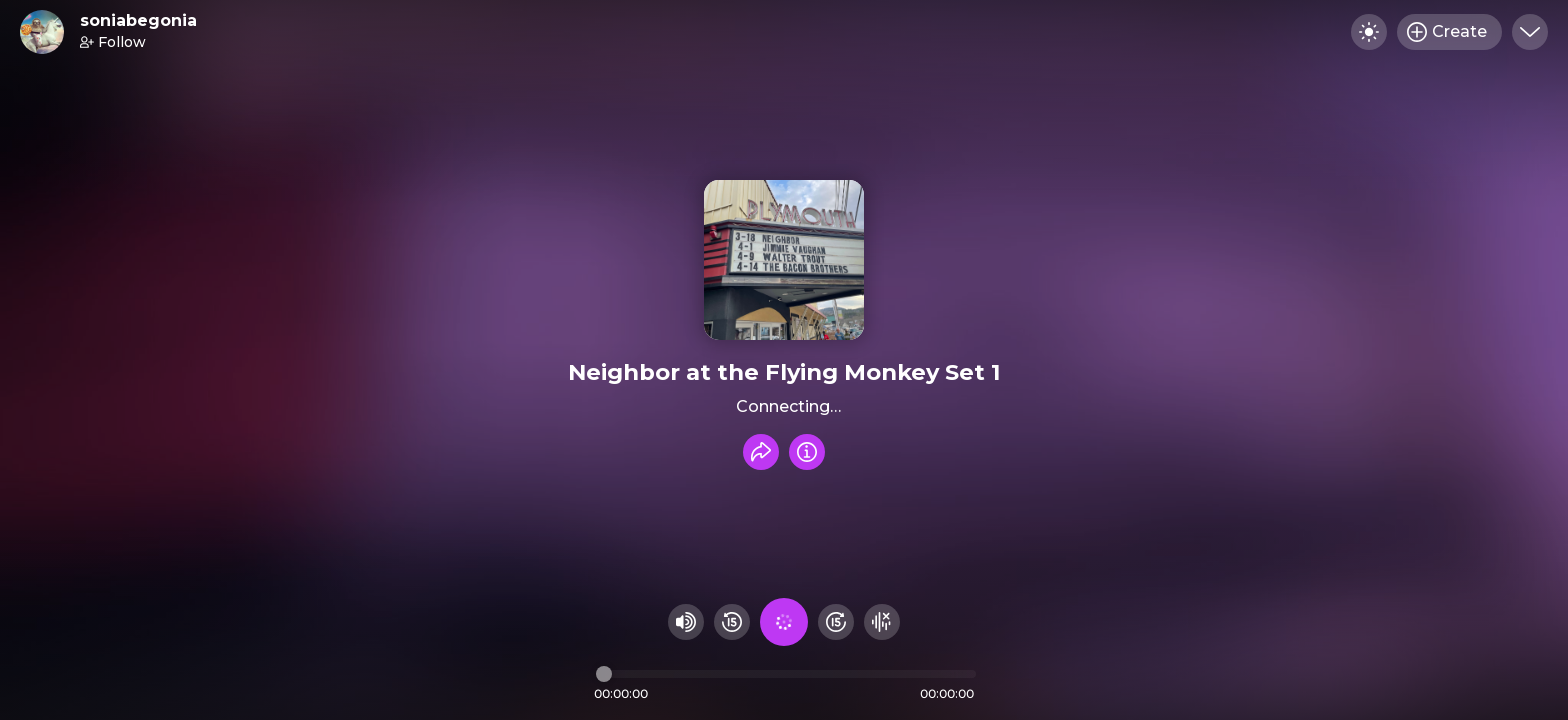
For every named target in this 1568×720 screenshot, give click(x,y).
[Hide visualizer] (882, 622)
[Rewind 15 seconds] (732, 622)
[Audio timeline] (786, 674)
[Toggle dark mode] (1369, 32)
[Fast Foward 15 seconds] (836, 622)
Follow (113, 42)
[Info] (807, 452)
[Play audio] (784, 622)
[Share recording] (761, 452)
